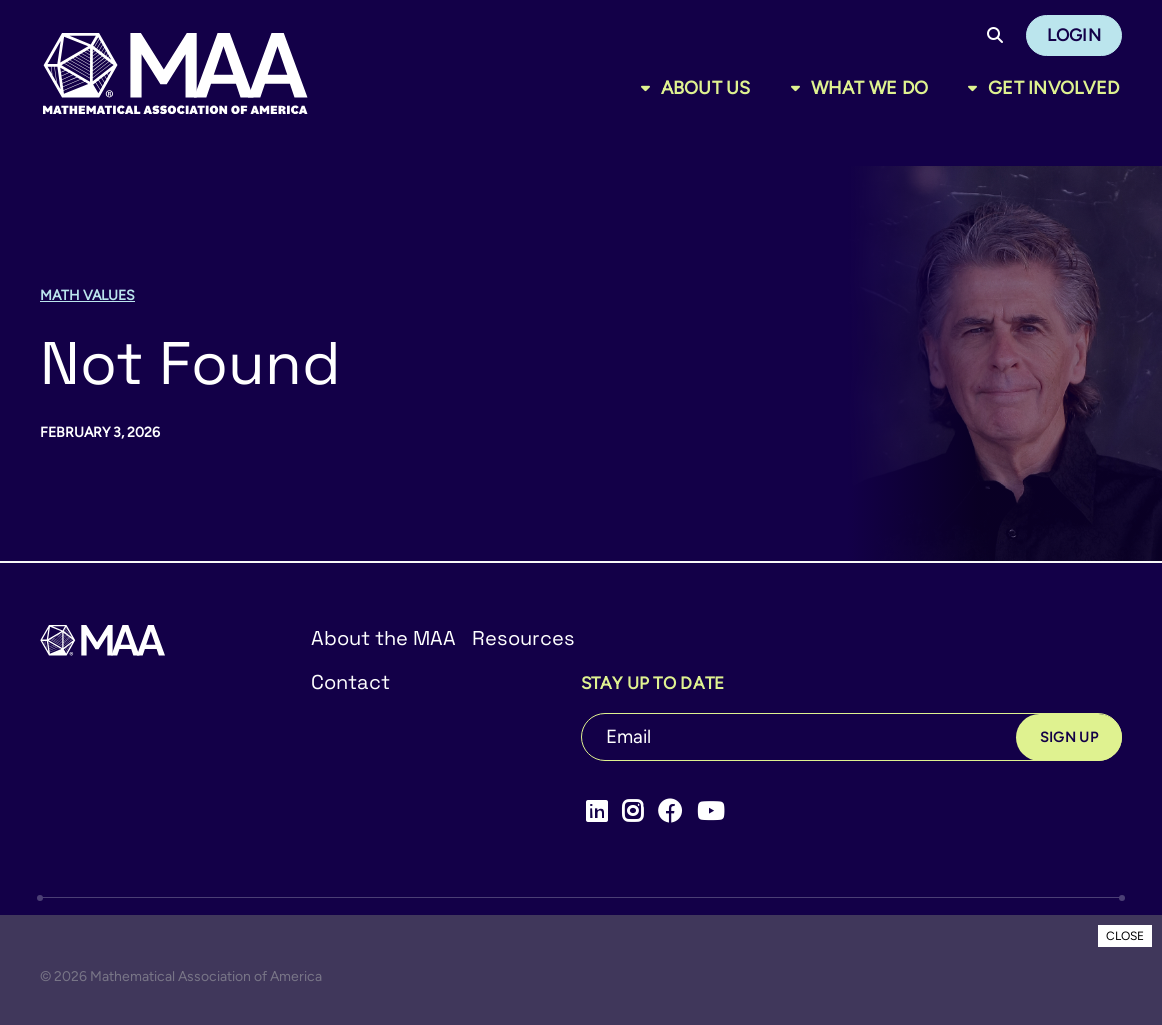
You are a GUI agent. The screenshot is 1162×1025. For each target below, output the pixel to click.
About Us (706, 88)
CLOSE (1125, 936)
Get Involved (1053, 88)
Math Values (87, 295)
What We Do (870, 88)
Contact (350, 682)
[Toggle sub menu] (649, 88)
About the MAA (383, 638)
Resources (523, 638)
